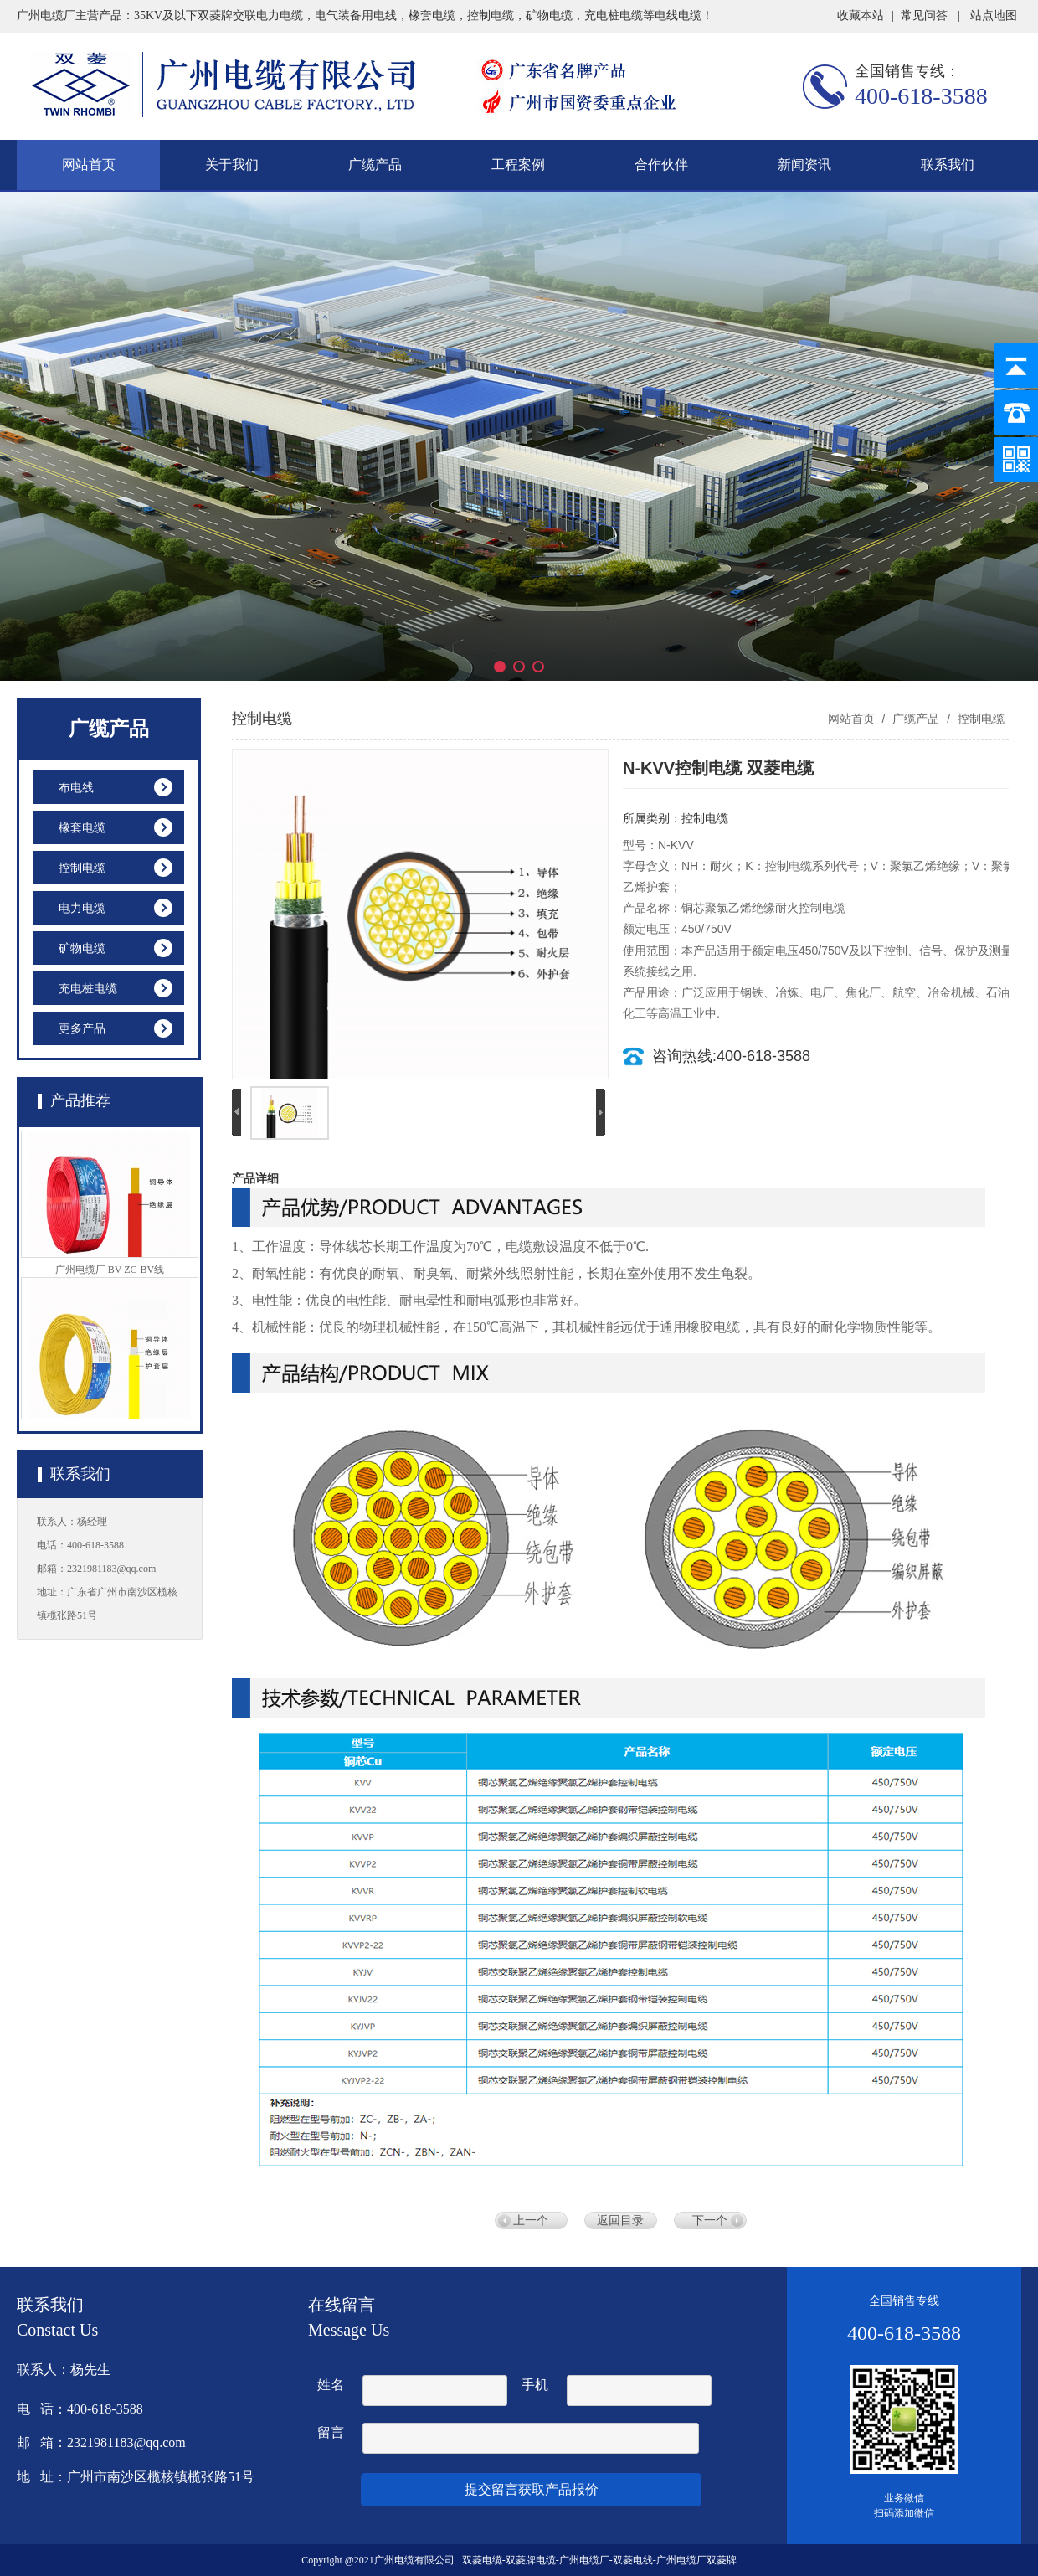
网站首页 (89, 164)
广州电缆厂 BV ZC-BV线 (109, 1279)
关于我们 (232, 164)
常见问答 (924, 15)
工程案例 (518, 164)
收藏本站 (860, 15)
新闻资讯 (804, 164)
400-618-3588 (921, 96)
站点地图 (993, 15)
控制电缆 (979, 718)
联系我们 (947, 164)
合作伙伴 (661, 164)
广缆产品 (375, 164)
